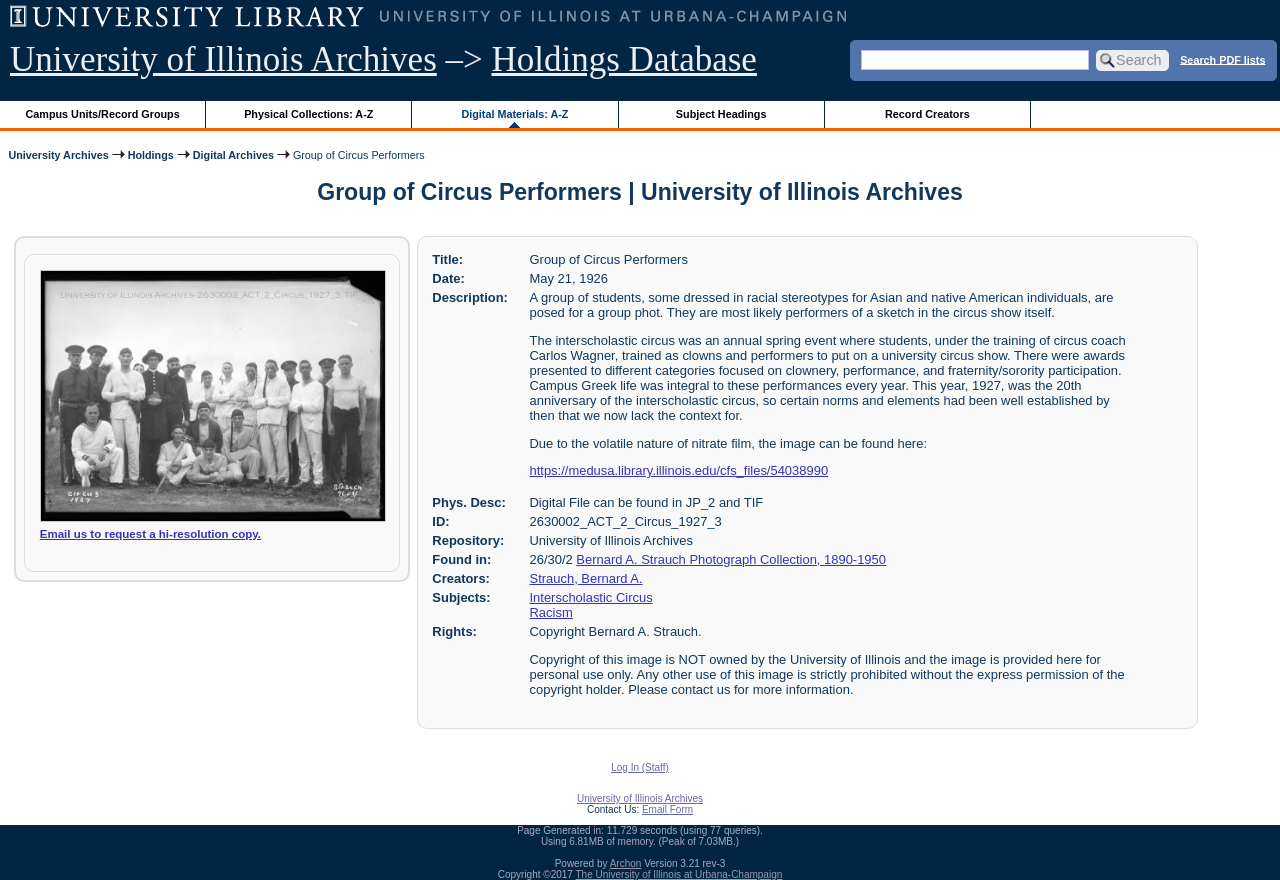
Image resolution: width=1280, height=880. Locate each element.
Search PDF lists (1222, 59)
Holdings (151, 155)
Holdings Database (624, 59)
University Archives (58, 155)
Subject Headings (721, 114)
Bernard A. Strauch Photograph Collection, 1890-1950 (731, 559)
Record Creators (927, 114)
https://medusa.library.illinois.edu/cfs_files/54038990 (679, 470)
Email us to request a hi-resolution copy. (150, 534)
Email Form (667, 809)
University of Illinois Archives (223, 59)
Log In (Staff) (640, 767)
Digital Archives (233, 155)
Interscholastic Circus (591, 597)
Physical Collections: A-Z (308, 114)
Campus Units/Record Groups (103, 114)
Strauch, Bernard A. (586, 578)
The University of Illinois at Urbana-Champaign (679, 874)
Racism (551, 612)
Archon (626, 863)
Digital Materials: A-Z (514, 114)
